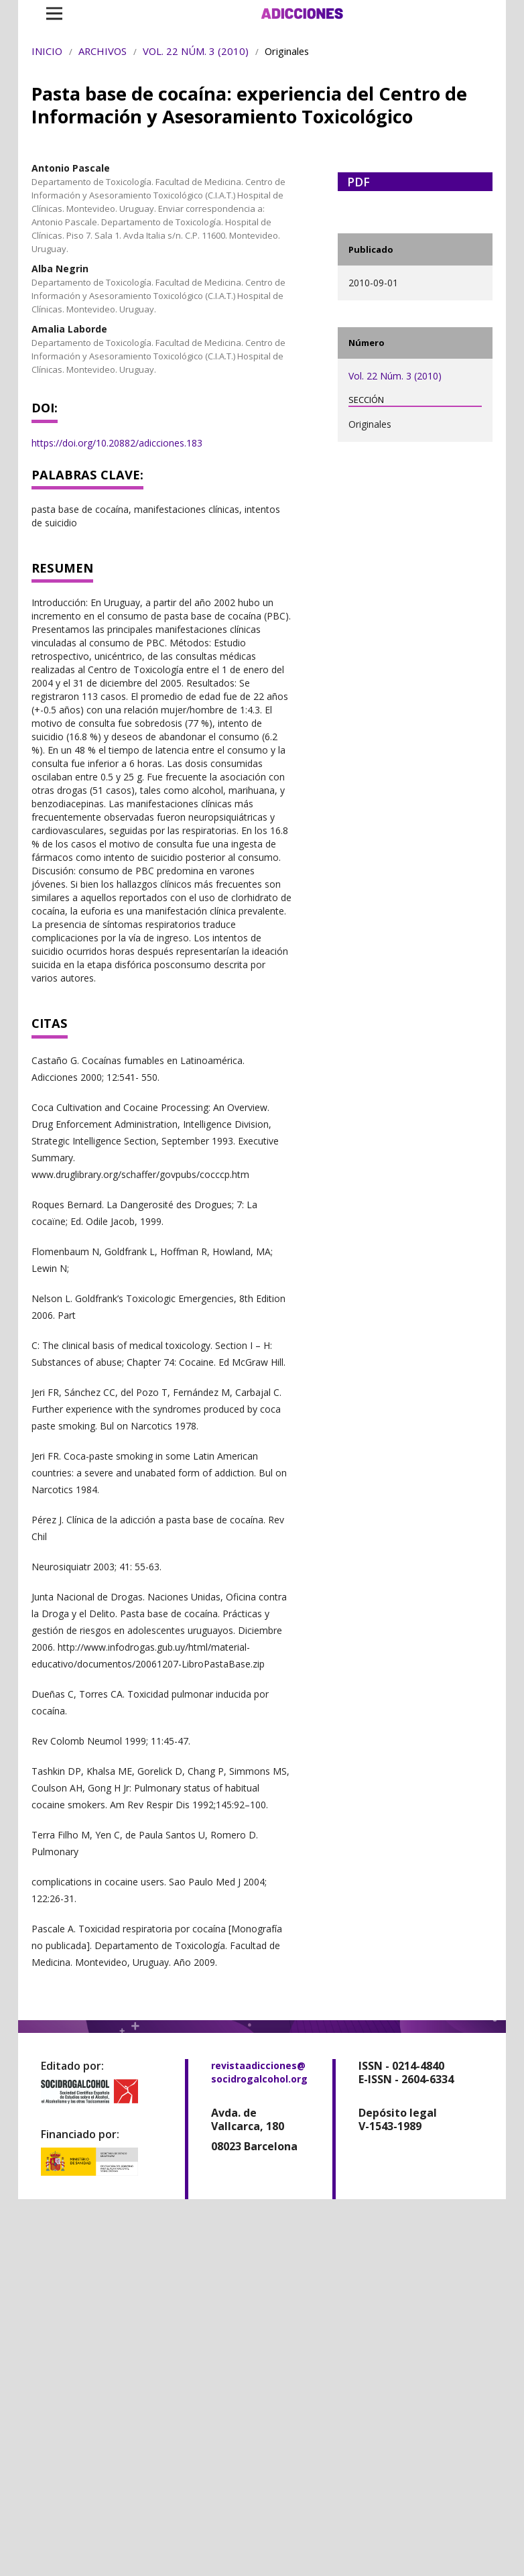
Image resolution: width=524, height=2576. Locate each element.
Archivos (102, 51)
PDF (358, 182)
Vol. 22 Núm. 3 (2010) (196, 51)
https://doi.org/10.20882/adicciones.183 (116, 442)
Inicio (46, 51)
